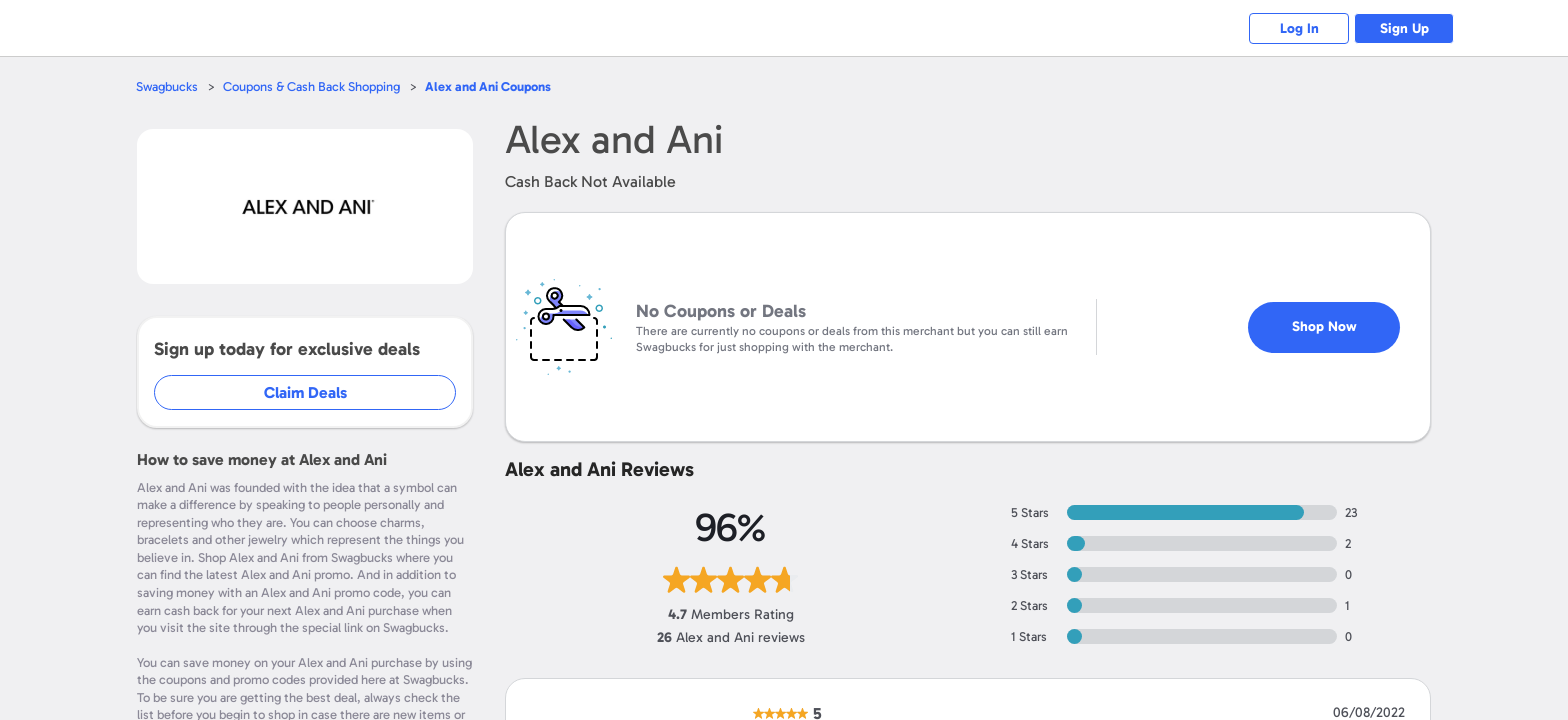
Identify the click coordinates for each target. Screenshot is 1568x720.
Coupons (488, 86)
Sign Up (1404, 28)
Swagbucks (167, 86)
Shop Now (1324, 326)
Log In (1299, 28)
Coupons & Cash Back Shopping (311, 86)
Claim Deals (305, 392)
